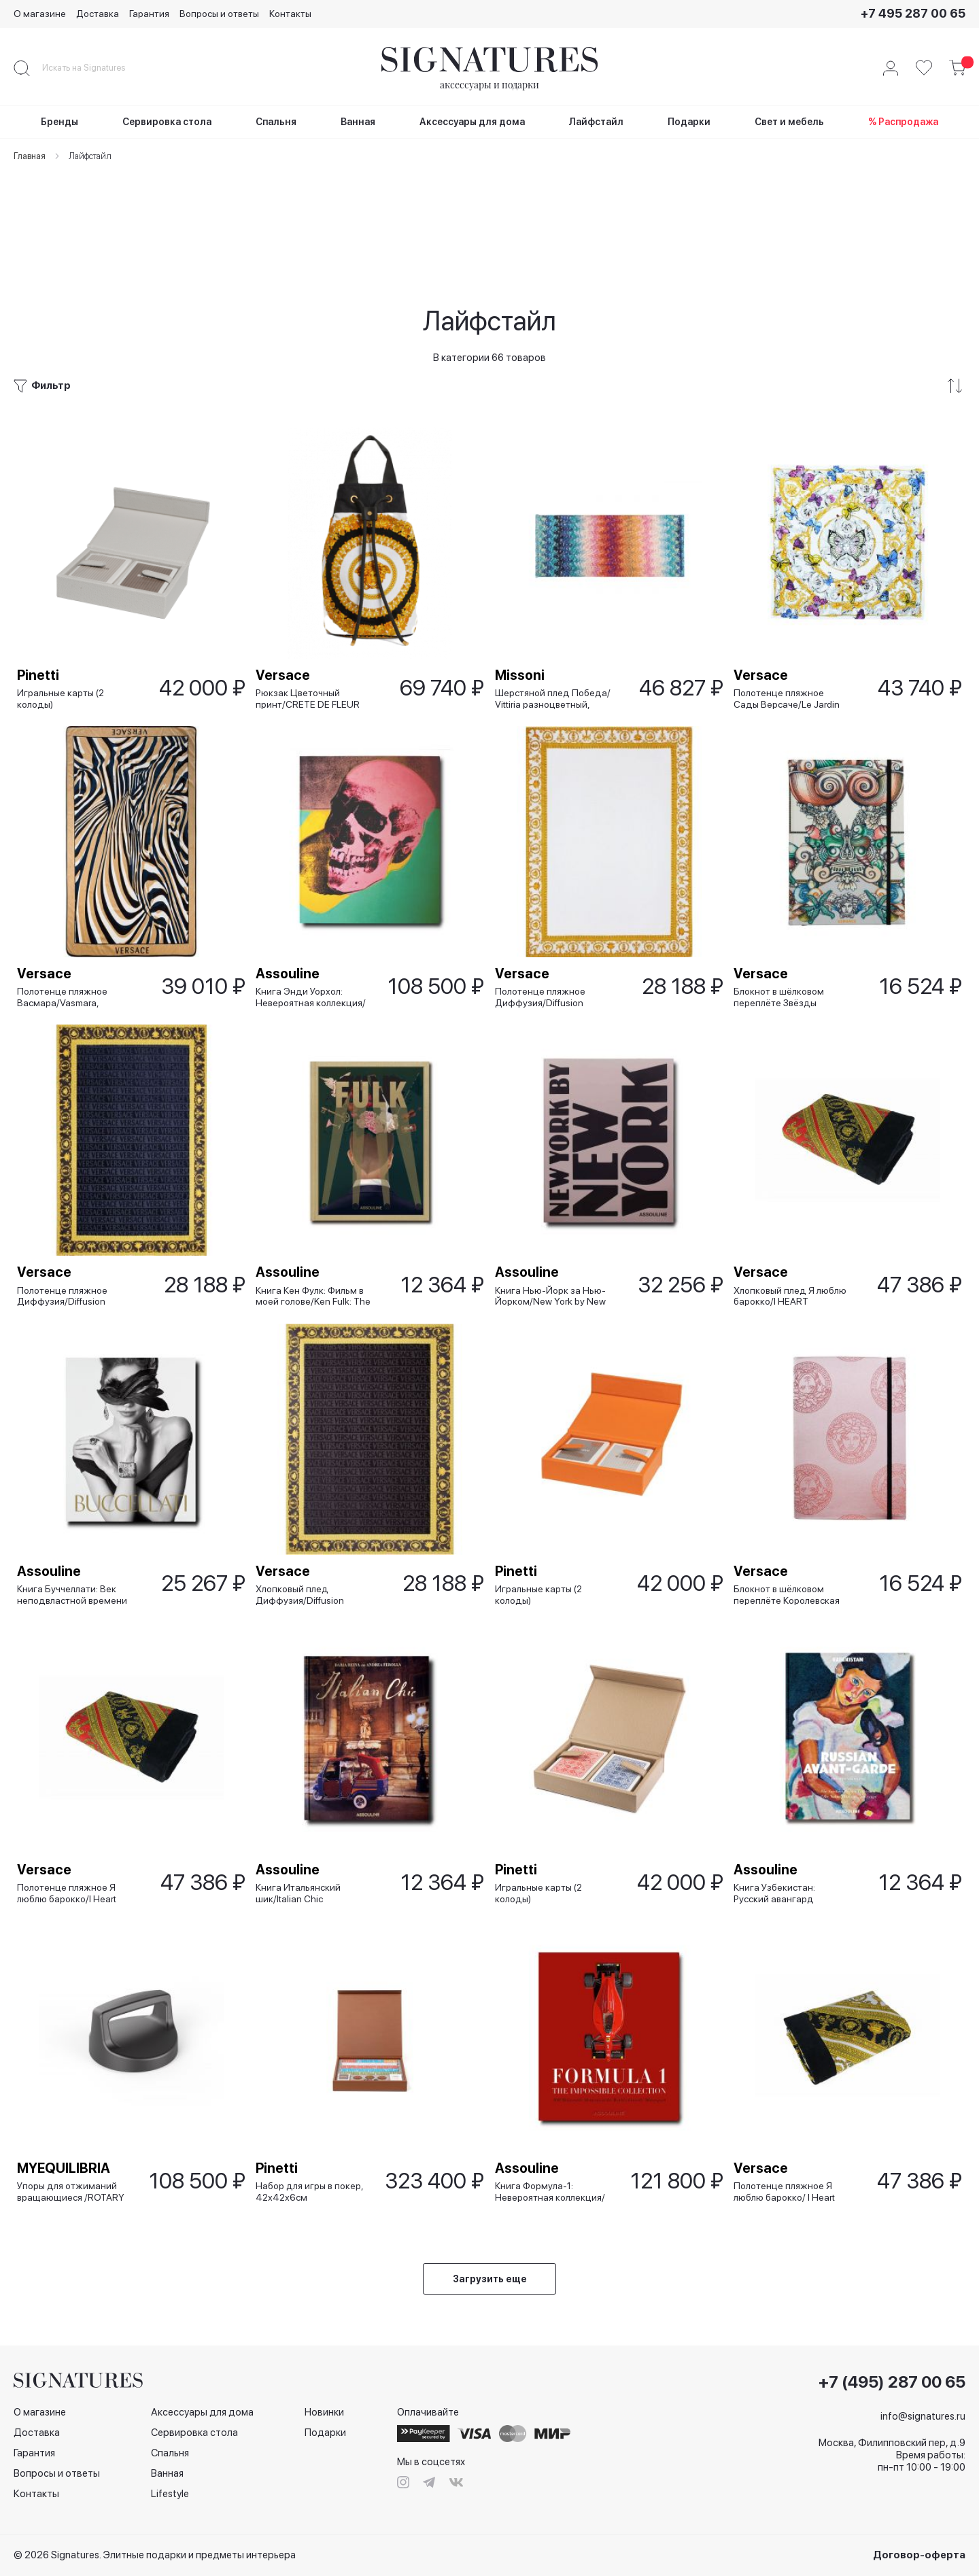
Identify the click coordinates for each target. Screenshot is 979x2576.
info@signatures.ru (922, 2417)
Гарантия (149, 13)
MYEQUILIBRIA (67, 2165)
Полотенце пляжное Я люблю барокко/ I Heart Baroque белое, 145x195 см (790, 2189)
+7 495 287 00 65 (913, 13)
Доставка (97, 13)
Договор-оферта (919, 2555)
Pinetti (41, 574)
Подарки (325, 2433)
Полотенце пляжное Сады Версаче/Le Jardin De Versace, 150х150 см (790, 597)
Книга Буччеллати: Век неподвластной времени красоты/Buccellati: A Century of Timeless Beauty (78, 1552)
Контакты (290, 13)
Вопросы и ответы (219, 13)
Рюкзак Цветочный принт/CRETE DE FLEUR (311, 597)
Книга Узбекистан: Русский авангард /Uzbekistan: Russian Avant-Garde (781, 1870)
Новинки (324, 2413)
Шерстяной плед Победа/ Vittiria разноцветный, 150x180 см (556, 597)
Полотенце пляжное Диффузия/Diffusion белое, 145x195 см (543, 916)
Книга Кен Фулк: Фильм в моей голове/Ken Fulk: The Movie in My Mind (316, 1234)
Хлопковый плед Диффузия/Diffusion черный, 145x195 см (303, 1552)
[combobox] (95, 68)
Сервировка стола (194, 2433)
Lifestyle (170, 2494)
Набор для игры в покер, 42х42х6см (312, 2189)
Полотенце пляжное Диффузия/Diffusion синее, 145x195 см (65, 1234)
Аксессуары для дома (202, 2413)
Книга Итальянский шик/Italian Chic (301, 1870)
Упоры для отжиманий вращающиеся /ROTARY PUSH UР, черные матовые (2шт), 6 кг (74, 2189)
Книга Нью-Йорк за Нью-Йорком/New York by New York (553, 1234)
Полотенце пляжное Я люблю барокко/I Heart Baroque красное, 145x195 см (70, 1870)
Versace (286, 574)
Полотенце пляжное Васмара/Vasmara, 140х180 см (65, 916)
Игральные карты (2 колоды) (63, 597)
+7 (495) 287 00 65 (892, 2382)
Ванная (167, 2474)
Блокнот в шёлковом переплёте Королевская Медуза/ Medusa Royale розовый (790, 1552)
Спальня (170, 2454)
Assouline (291, 892)
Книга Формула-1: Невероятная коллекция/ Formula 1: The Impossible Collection (553, 2189)
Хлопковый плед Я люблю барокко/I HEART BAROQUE (793, 1234)
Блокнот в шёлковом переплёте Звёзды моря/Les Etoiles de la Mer (792, 916)
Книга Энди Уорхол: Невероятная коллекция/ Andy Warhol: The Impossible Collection (314, 916)
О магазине (40, 13)
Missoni (523, 574)
